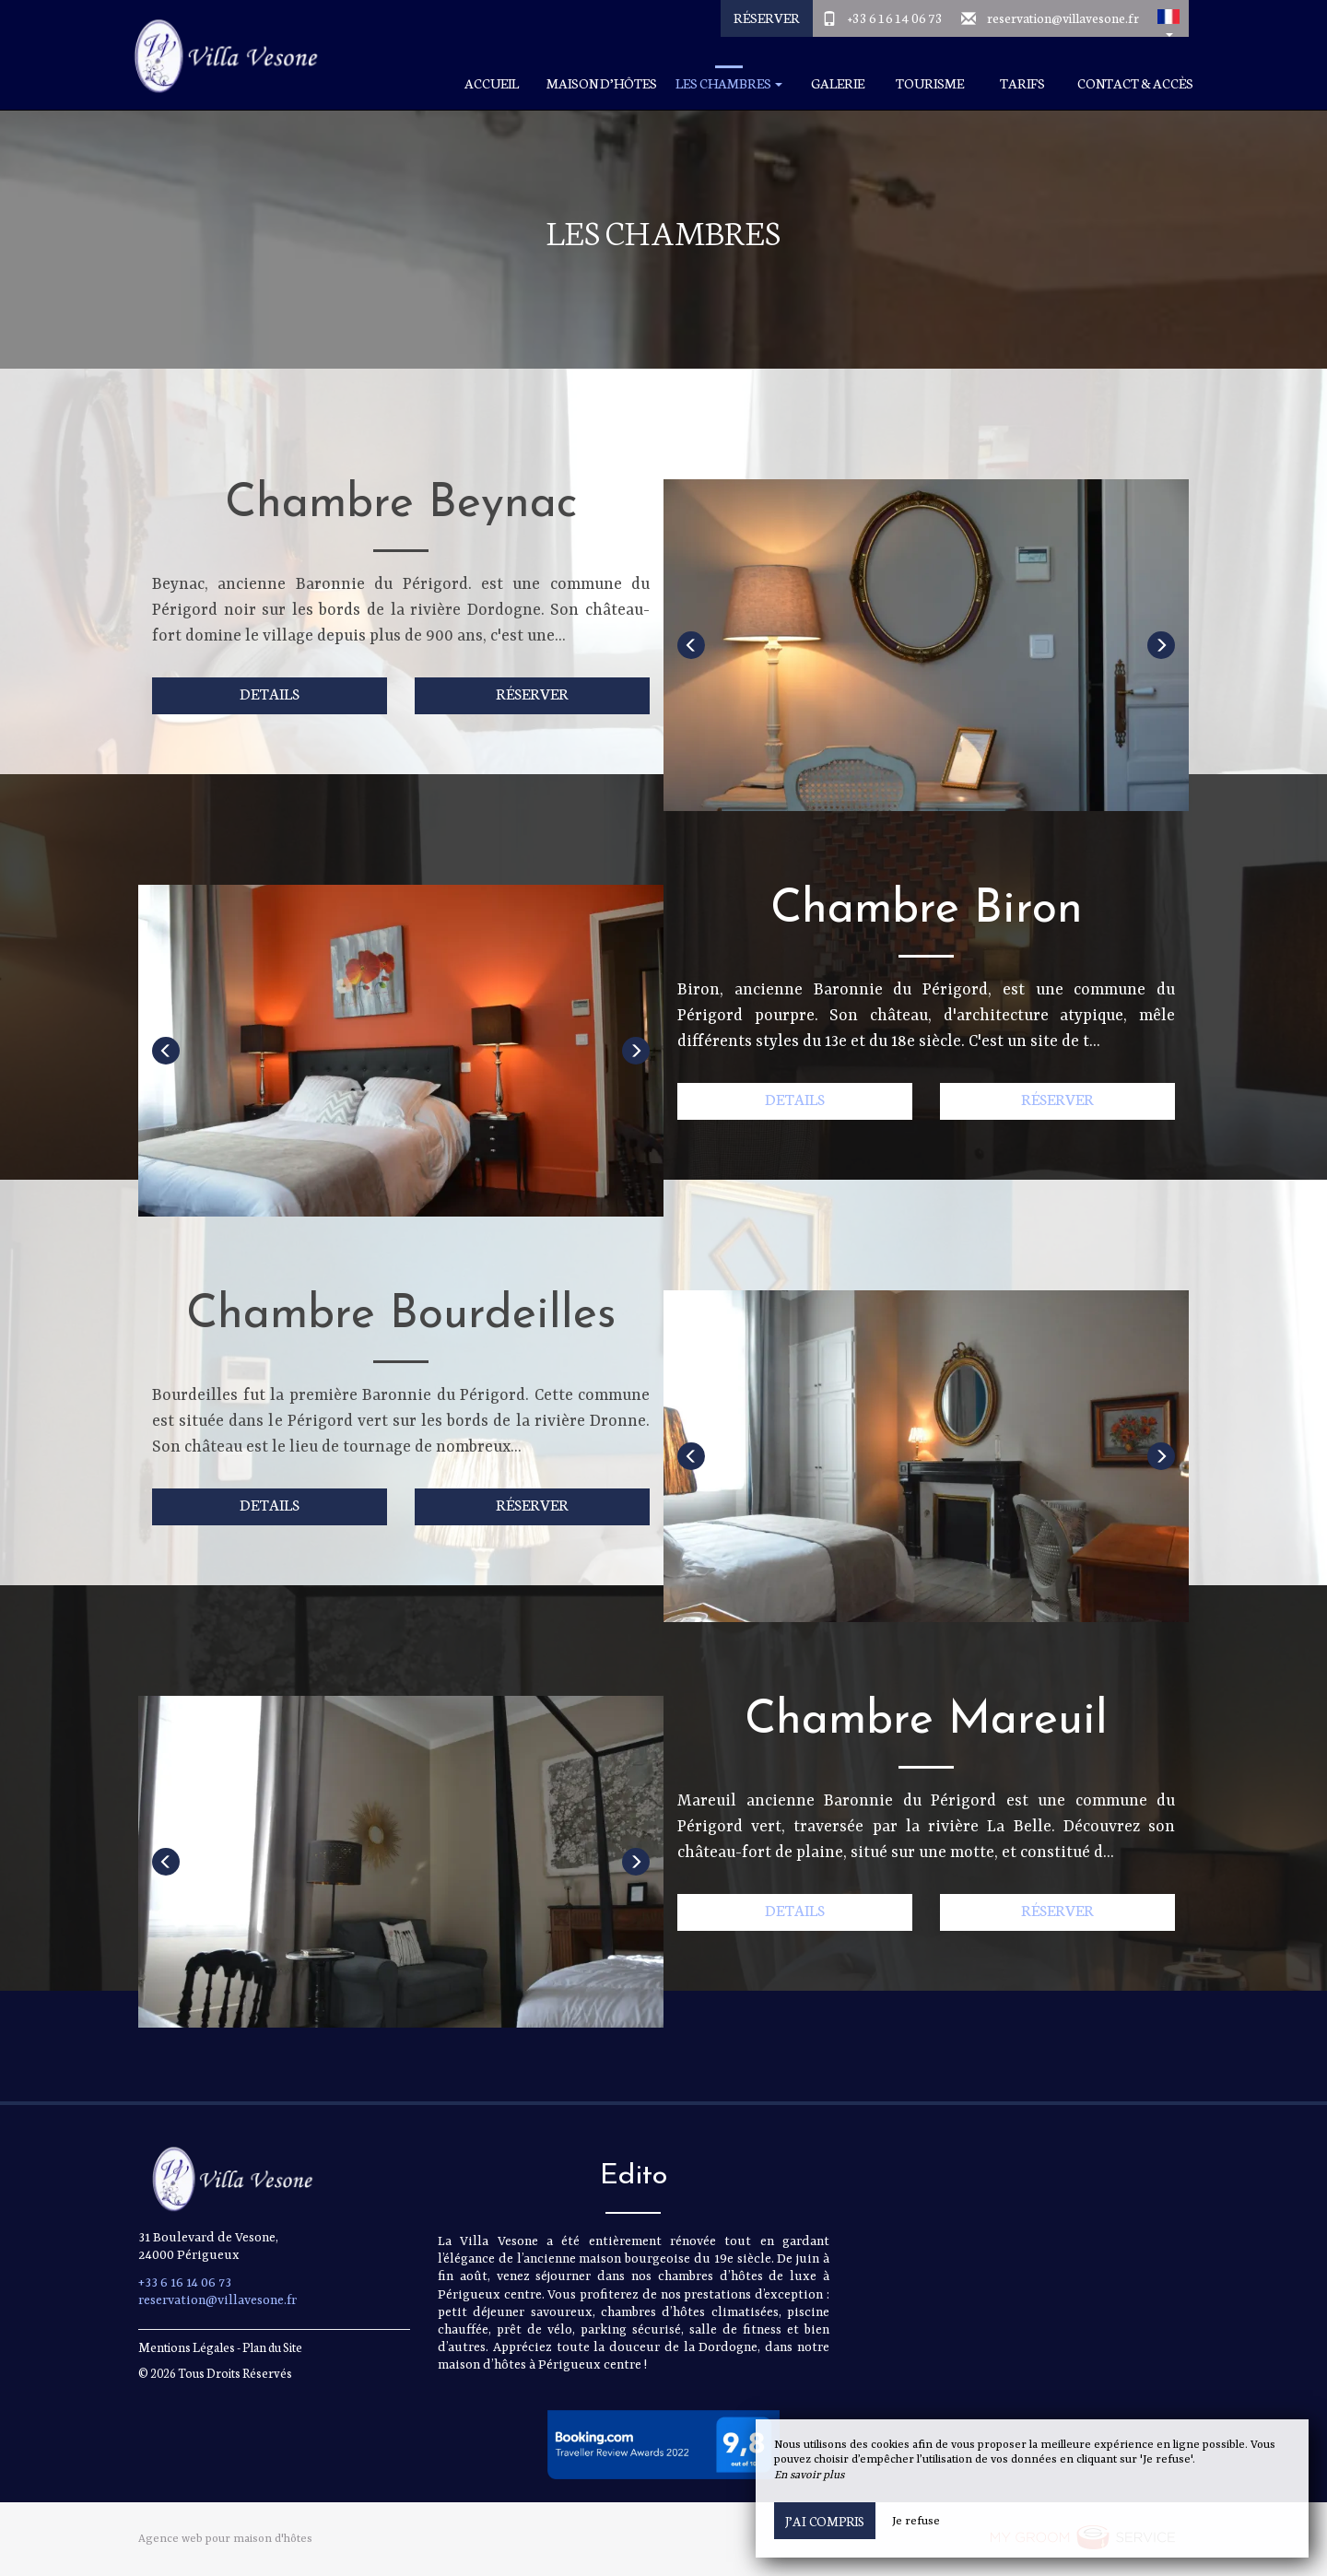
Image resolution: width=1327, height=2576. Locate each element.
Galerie (837, 83)
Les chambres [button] (728, 83)
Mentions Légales (186, 2347)
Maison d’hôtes (601, 83)
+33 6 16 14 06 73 (895, 17)
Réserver (767, 17)
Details (269, 692)
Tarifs (1022, 83)
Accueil (491, 83)
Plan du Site (272, 2347)
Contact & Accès (1135, 83)
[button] (1168, 18)
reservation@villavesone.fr (1063, 17)
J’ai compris (824, 2520)
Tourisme (930, 83)
